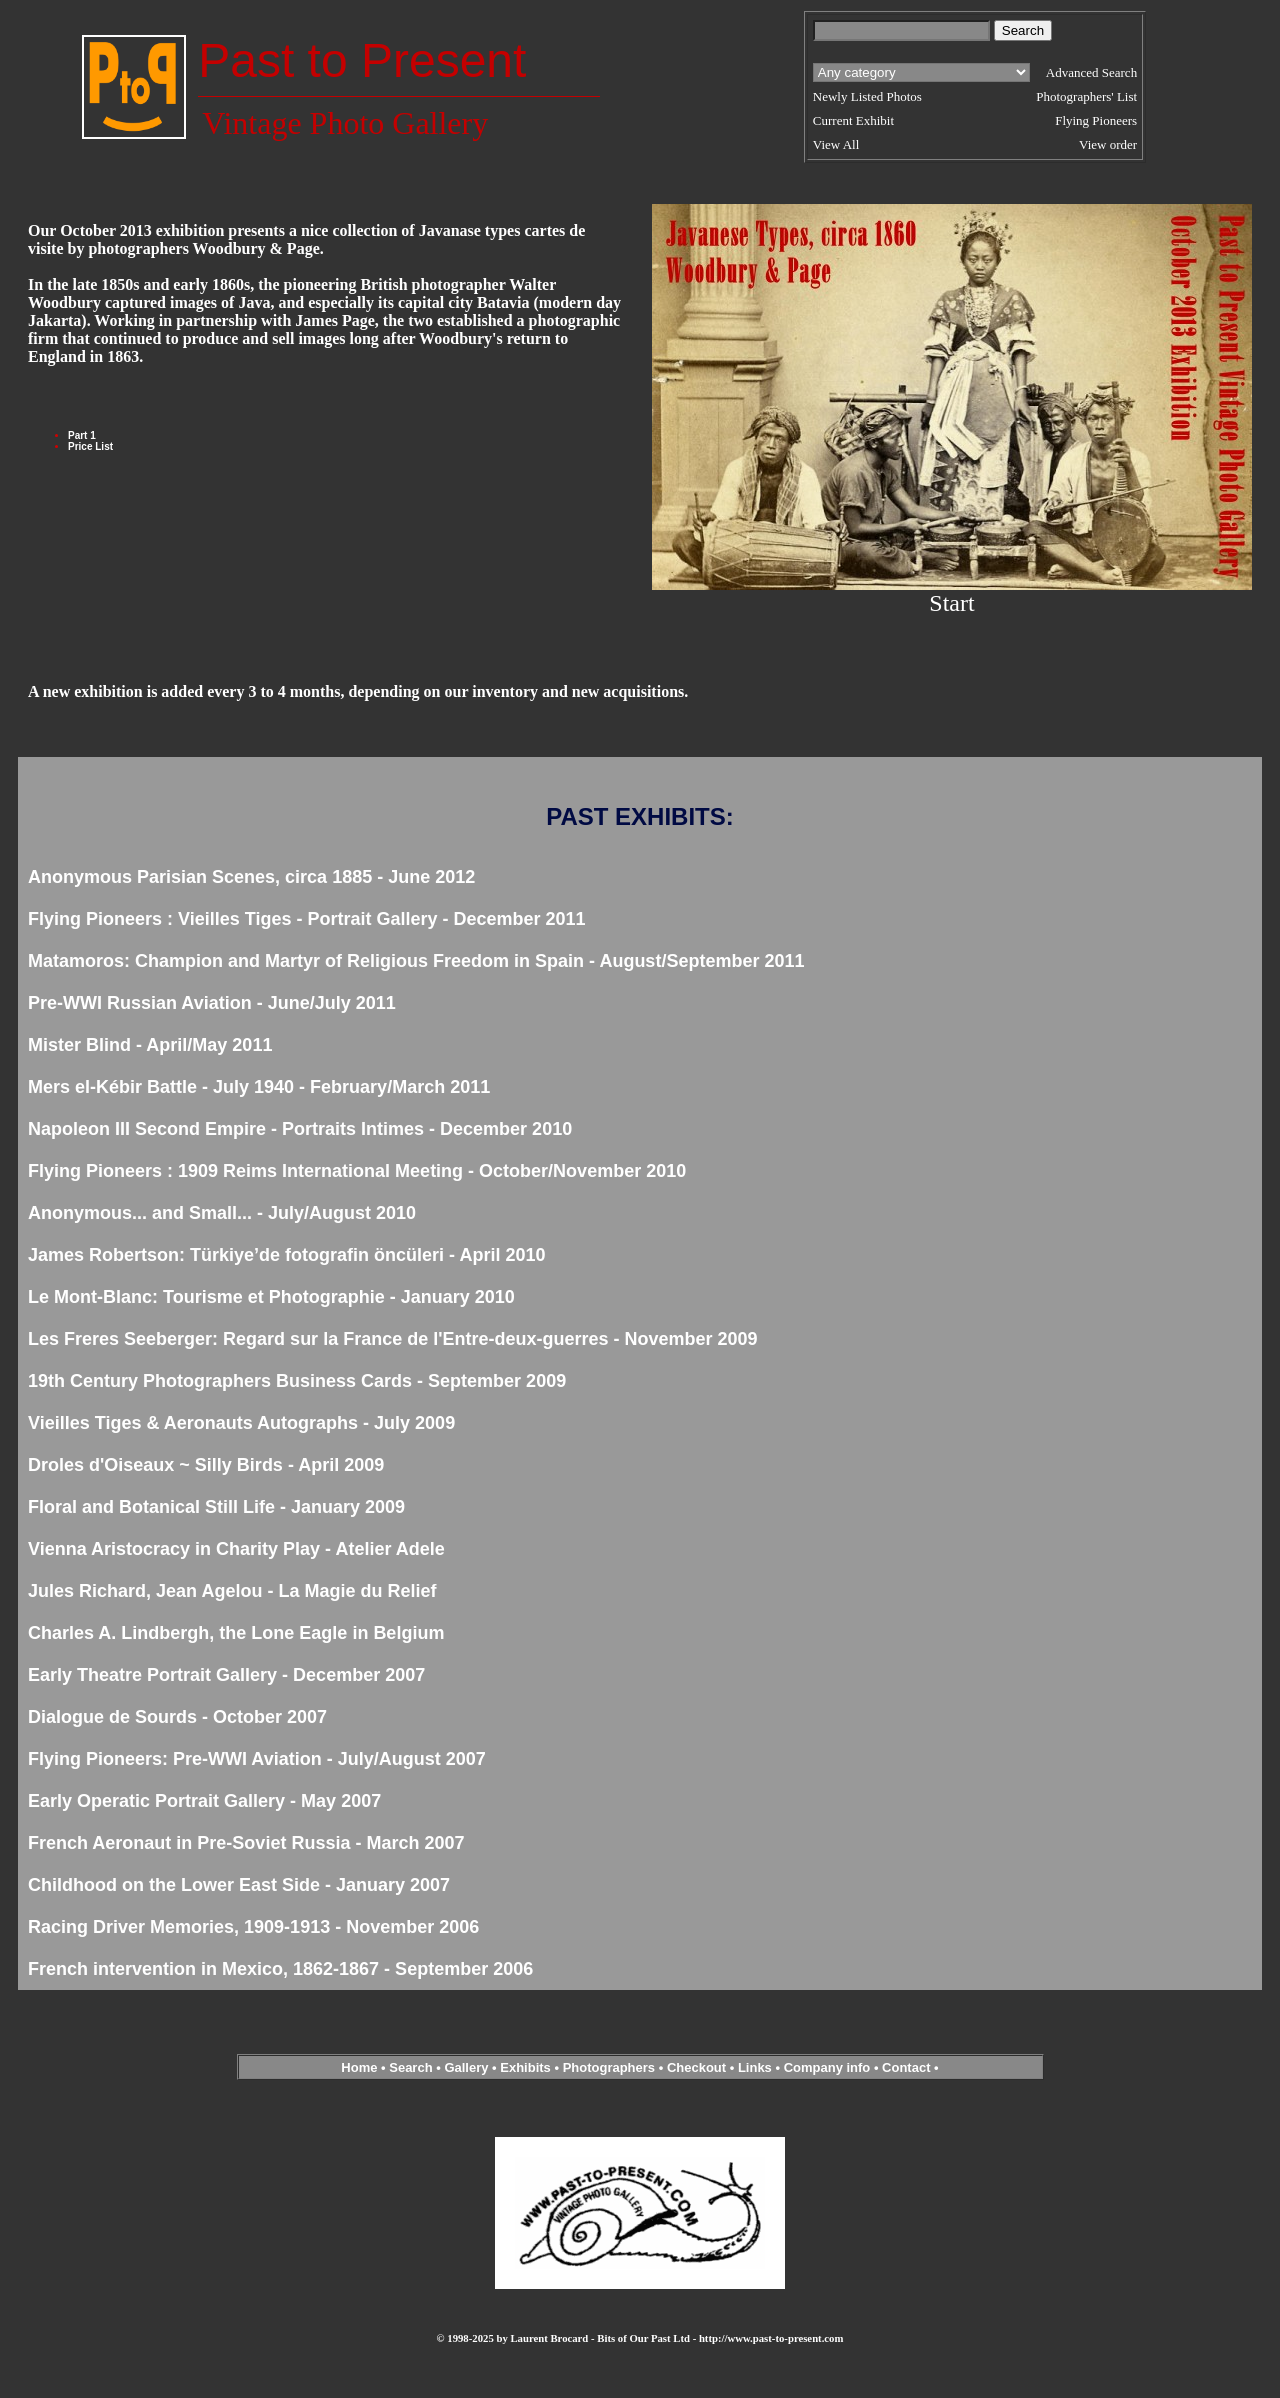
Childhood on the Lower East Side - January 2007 (239, 1885)
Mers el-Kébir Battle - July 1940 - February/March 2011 (259, 1087)
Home (359, 2067)
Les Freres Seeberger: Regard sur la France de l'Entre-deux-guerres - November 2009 (393, 1339)
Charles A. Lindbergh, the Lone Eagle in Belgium (236, 1633)
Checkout (696, 2067)
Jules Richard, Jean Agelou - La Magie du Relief (232, 1591)
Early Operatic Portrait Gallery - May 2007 (204, 1801)
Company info (829, 2067)
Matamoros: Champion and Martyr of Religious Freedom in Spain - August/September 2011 (416, 961)
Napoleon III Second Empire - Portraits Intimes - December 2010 (300, 1129)
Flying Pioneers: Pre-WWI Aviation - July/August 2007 (257, 1759)
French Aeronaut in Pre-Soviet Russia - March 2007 (246, 1843)
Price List (90, 446)
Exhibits (525, 2067)
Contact (906, 2067)
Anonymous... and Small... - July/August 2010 (222, 1213)
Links (755, 2067)
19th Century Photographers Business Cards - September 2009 (297, 1381)
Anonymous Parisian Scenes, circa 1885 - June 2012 (251, 877)
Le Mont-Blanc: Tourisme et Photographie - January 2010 (271, 1297)
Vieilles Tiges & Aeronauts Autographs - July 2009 (241, 1423)
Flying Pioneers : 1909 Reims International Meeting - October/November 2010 (357, 1171)
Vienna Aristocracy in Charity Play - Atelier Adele (236, 1549)
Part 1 (82, 435)
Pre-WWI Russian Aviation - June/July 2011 (212, 1003)
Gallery (466, 2067)
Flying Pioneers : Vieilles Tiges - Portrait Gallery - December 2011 (307, 919)
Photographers (609, 2067)
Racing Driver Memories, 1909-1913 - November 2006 (253, 1927)
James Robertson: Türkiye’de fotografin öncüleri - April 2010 (286, 1255)
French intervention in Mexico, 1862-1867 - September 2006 (280, 1969)
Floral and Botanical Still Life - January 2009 (216, 1507)
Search (410, 2067)
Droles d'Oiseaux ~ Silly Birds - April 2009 (206, 1465)
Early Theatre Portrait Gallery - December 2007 (226, 1675)
